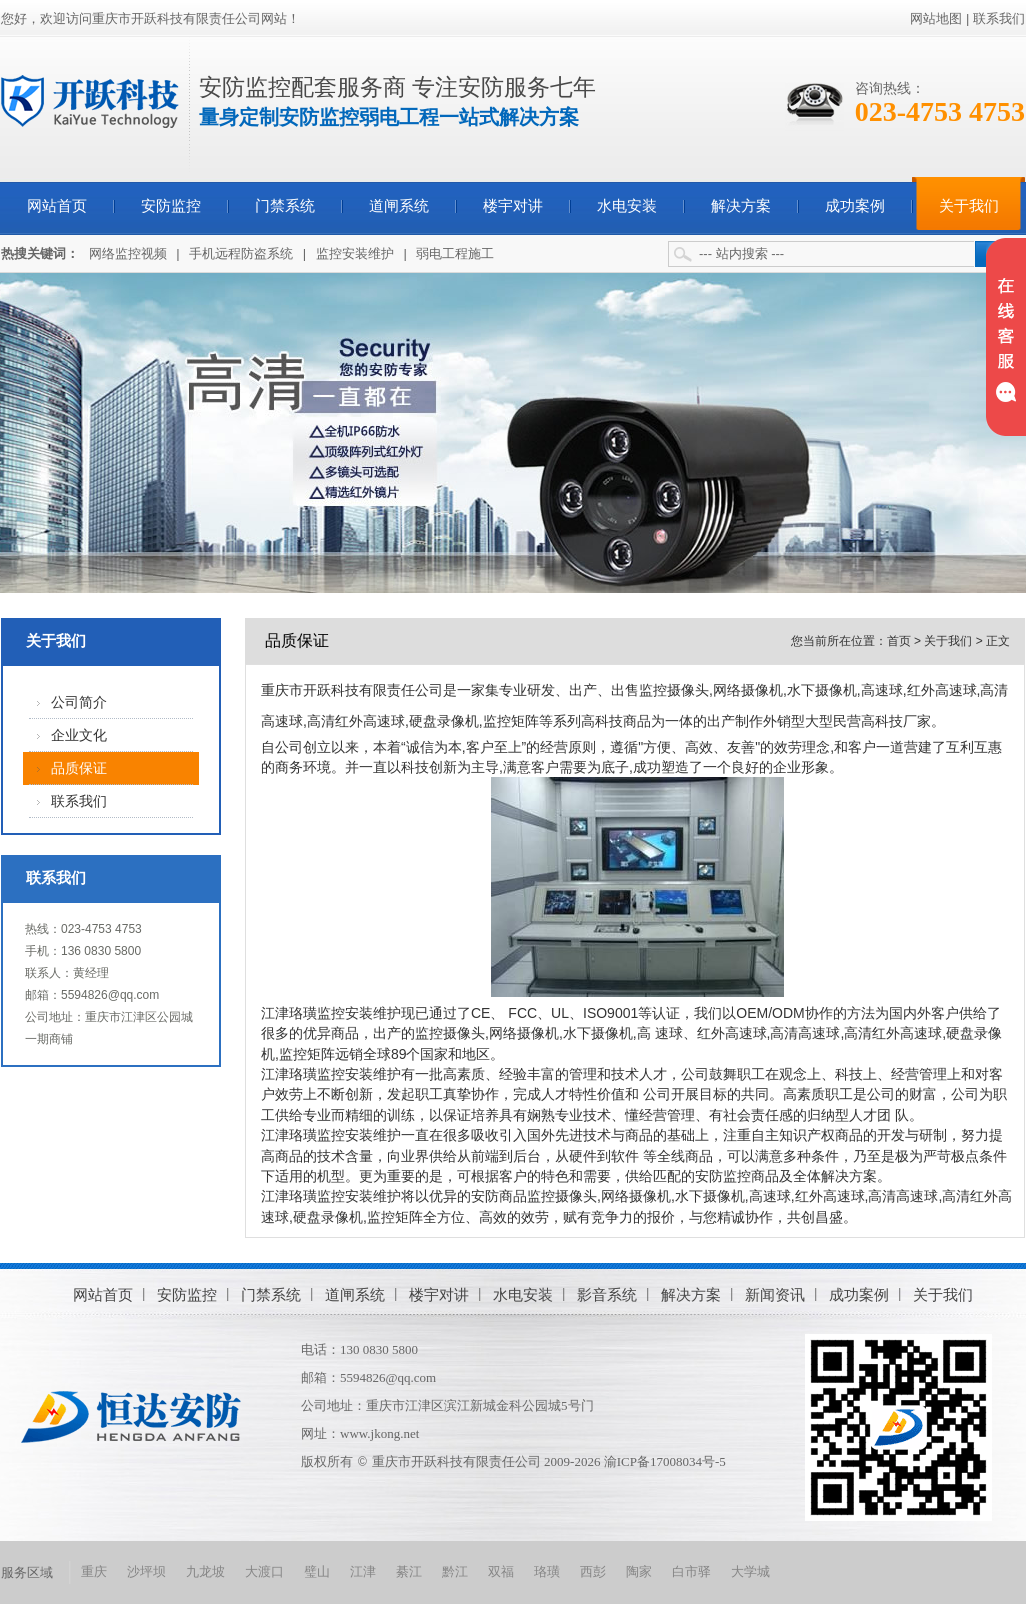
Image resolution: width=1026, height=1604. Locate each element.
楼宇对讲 (513, 206)
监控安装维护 (355, 253)
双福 (501, 1571)
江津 (363, 1571)
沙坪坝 (146, 1571)
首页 (899, 641)
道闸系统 (399, 206)
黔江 (455, 1571)
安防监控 (171, 206)
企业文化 (79, 735)
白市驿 (691, 1571)
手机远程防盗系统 (241, 253)
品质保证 (79, 768)
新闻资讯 (775, 1294)
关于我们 (969, 206)
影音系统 (607, 1294)
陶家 (639, 1571)
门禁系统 (285, 206)
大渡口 (264, 1571)
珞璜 (547, 1571)
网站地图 (936, 18)
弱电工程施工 (455, 253)
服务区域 (27, 1572)
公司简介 (79, 702)
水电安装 (627, 206)
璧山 (317, 1571)
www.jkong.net (379, 1433)
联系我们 (999, 18)
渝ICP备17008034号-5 (665, 1461)
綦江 (409, 1571)
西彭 (593, 1571)
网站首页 (57, 206)
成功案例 (855, 206)
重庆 (94, 1571)
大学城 (750, 1571)
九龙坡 (205, 1571)
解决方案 (741, 206)
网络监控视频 (128, 253)
